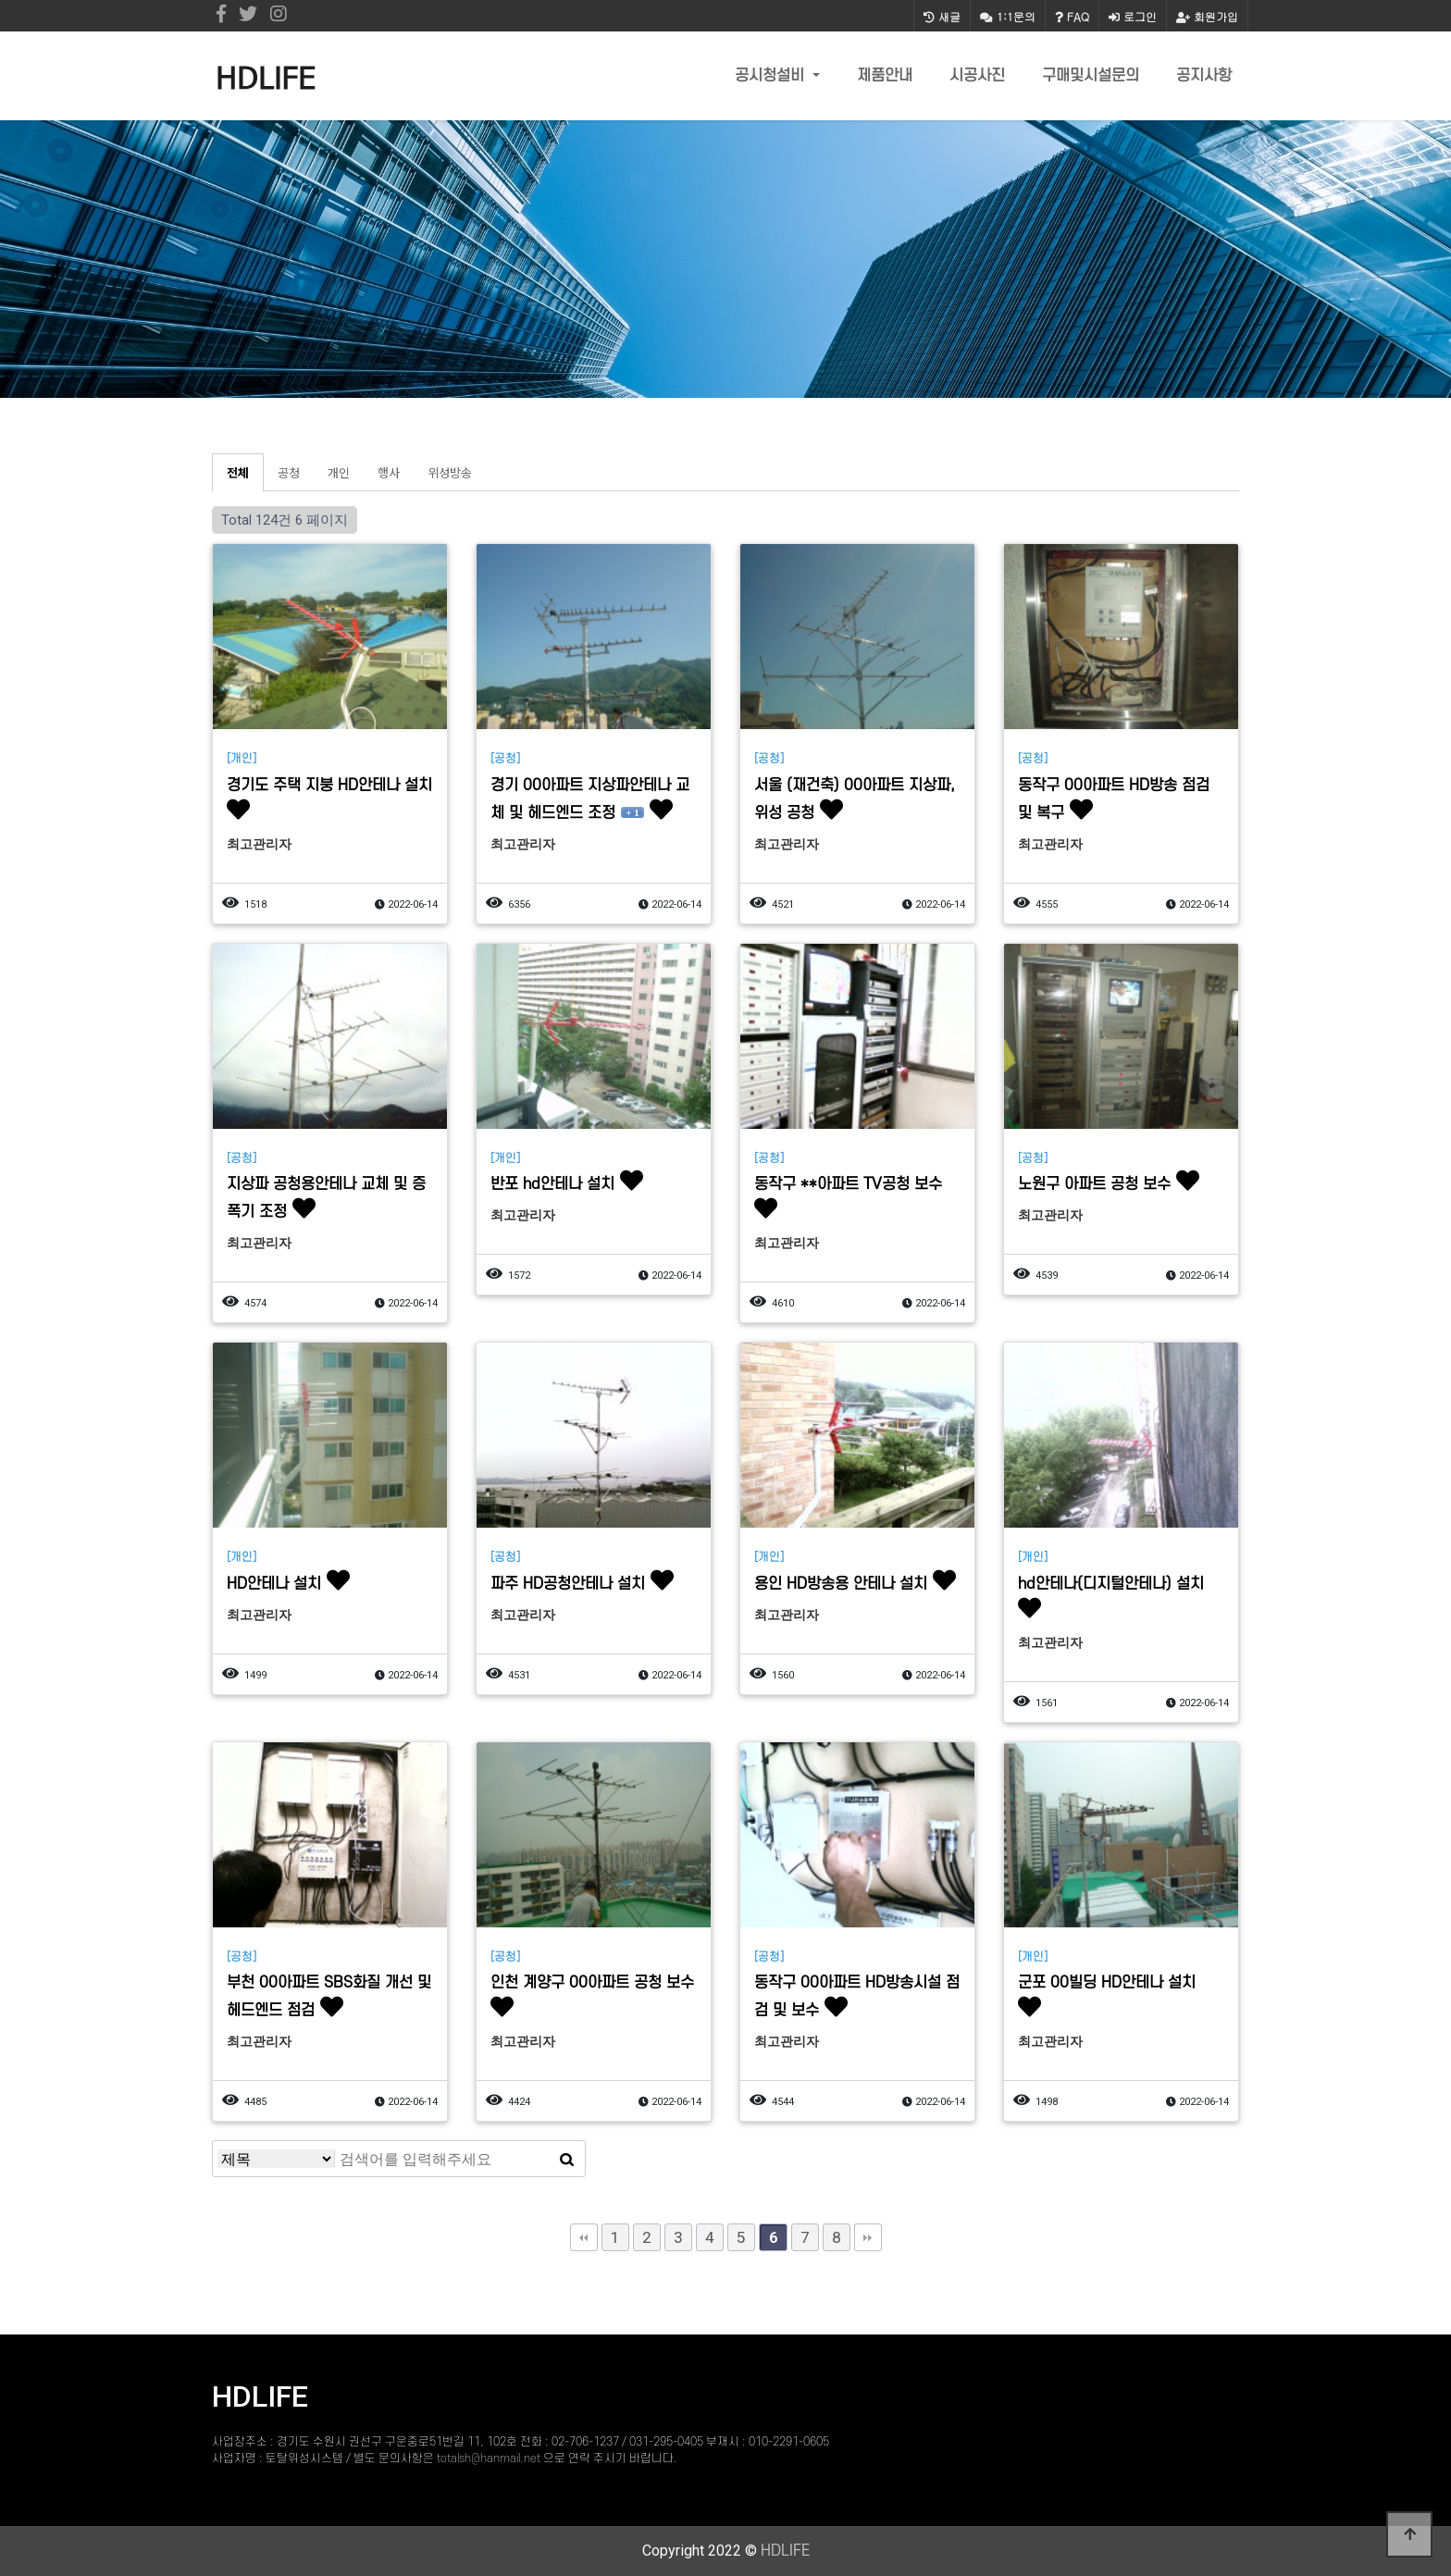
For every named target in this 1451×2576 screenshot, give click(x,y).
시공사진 (977, 76)
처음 (584, 2237)
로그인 (1133, 16)
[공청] (505, 758)
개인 (339, 472)
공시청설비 (772, 76)
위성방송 (450, 472)
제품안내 (884, 76)
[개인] (241, 758)
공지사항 (1204, 76)
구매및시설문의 (1090, 76)
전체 (238, 472)
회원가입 (1207, 16)
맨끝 (868, 2237)
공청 (289, 472)
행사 (389, 472)
